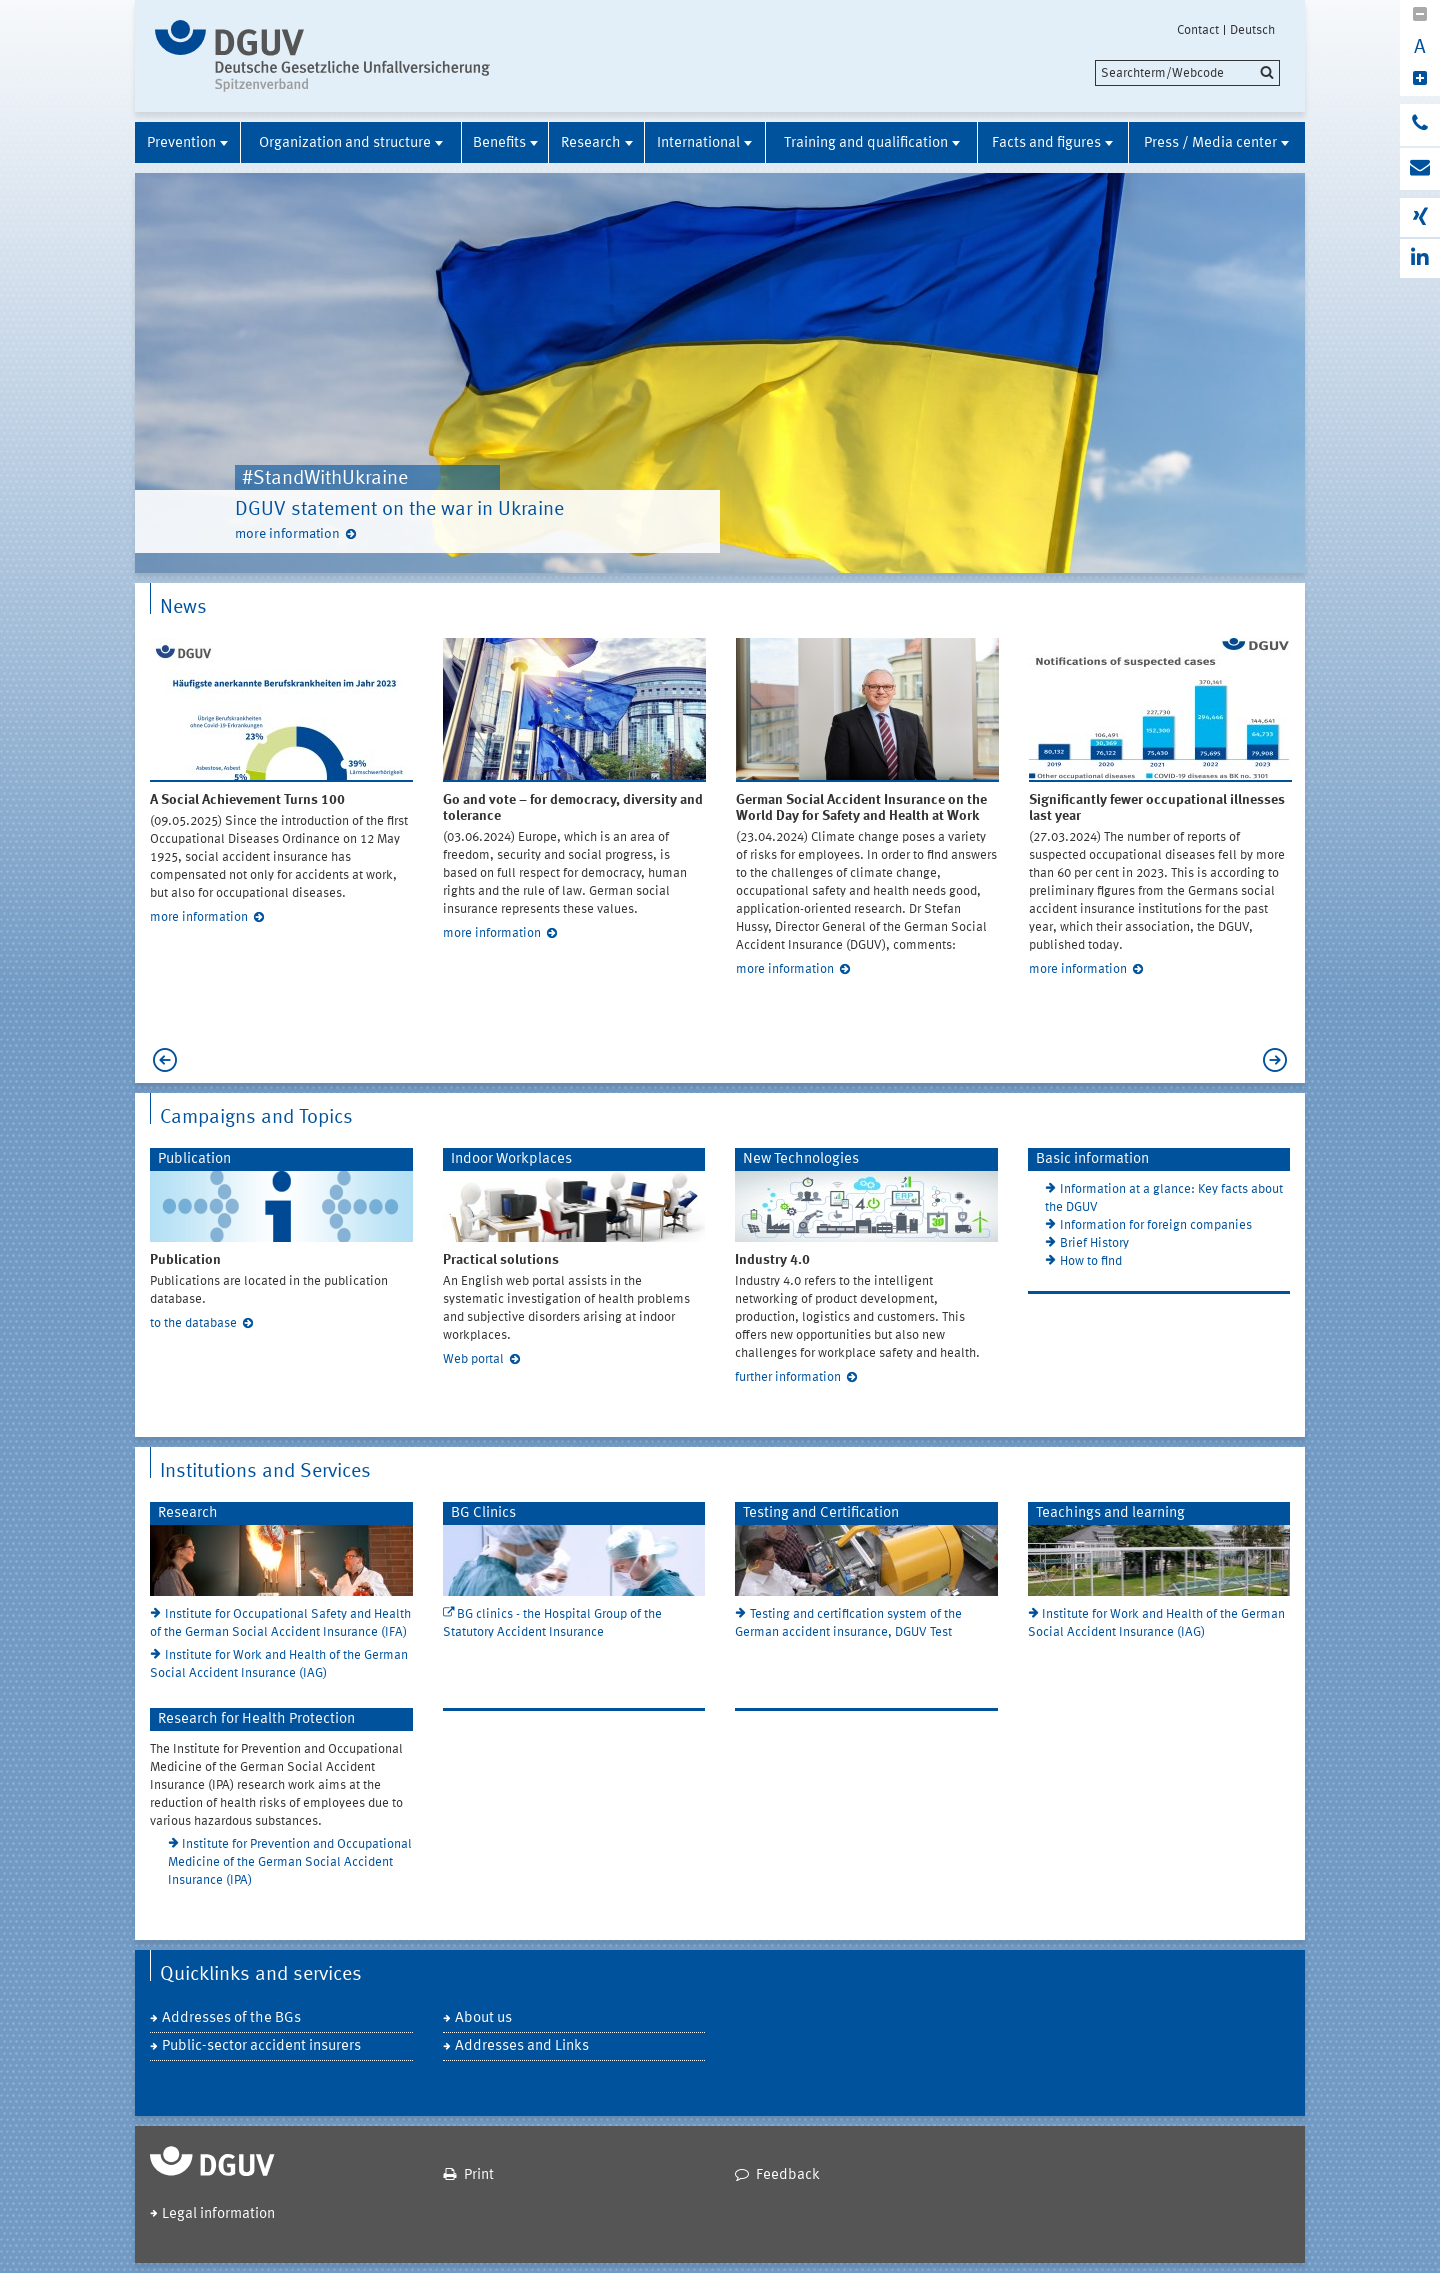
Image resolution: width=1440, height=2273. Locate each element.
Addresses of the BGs (231, 2018)
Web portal (473, 1359)
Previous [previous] (160, 1060)
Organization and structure (345, 143)
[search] (1187, 73)
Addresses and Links (522, 2046)
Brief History (1094, 1243)
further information (788, 1377)
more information (287, 534)
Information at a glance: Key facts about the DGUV (1164, 1198)
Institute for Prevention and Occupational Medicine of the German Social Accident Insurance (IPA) (290, 1862)
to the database (193, 1323)
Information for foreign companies (1156, 1225)
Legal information (218, 2214)
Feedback (788, 2175)
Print (479, 2175)
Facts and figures (1046, 143)
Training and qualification (866, 143)
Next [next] (1280, 1060)
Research (591, 143)
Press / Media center (1210, 143)
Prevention (181, 143)
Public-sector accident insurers (261, 2046)
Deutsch (1252, 30)
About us (483, 2018)
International (698, 143)
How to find (1091, 1261)
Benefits (499, 143)
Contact (1198, 30)
